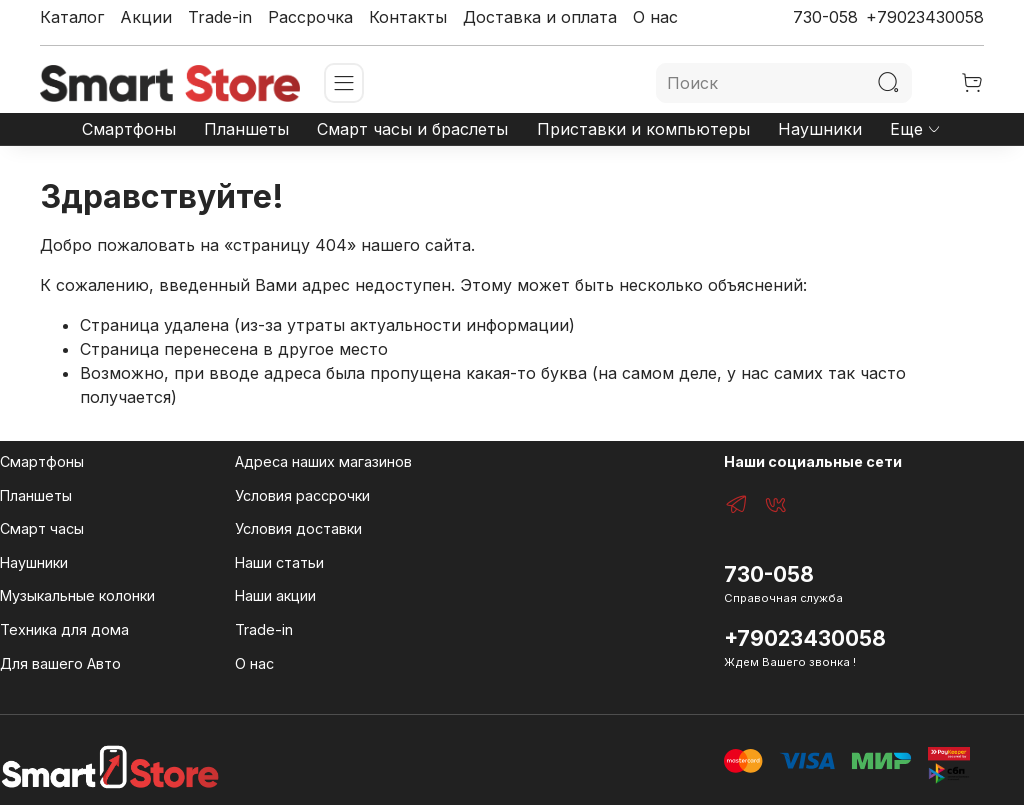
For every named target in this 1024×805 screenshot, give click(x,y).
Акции (146, 17)
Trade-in (220, 17)
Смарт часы (42, 528)
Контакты (408, 17)
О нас (655, 17)
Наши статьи (279, 562)
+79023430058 (925, 17)
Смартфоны (129, 129)
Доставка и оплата (540, 17)
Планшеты (246, 129)
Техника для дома (64, 629)
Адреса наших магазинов (323, 461)
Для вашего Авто (60, 663)
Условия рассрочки (302, 495)
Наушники (820, 129)
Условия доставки (298, 528)
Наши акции (275, 595)
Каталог (72, 17)
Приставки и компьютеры (643, 129)
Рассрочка (310, 17)
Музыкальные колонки (77, 595)
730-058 (825, 17)
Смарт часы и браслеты (412, 129)
